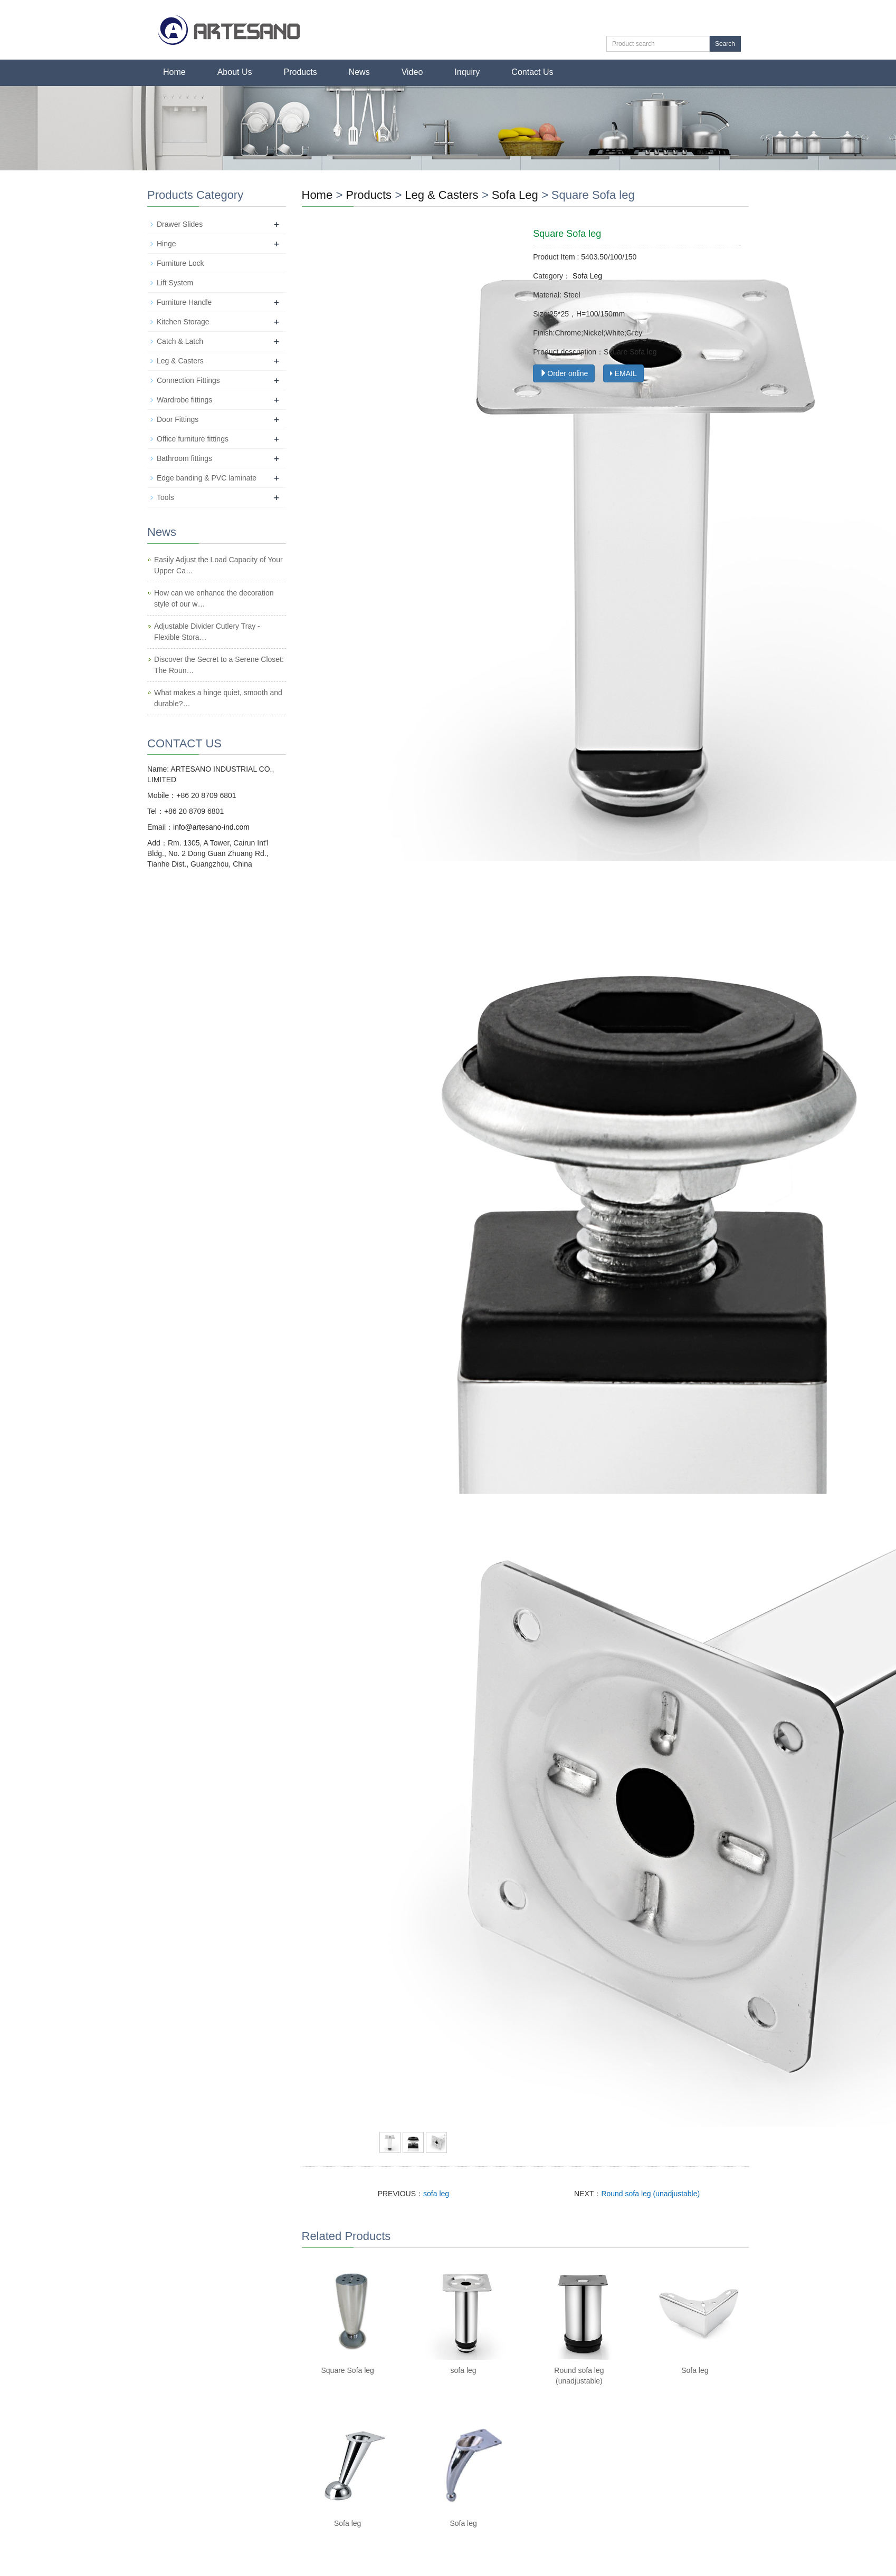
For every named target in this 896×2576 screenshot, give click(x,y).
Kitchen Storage (183, 322)
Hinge (166, 243)
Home (174, 72)
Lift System (175, 282)
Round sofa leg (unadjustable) (650, 2193)
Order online (564, 373)
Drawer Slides (180, 224)
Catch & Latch (180, 341)
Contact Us (532, 72)
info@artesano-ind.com (211, 827)
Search (725, 43)
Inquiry (467, 72)
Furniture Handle (184, 302)
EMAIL (623, 373)
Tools (165, 497)
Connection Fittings (188, 380)
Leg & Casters (443, 194)
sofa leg (436, 2193)
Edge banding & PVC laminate (206, 478)
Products (300, 72)
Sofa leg (694, 2370)
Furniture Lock (180, 263)
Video (412, 72)
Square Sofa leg (347, 2370)
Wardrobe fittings (184, 400)
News (359, 72)
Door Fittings (177, 419)
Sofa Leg (515, 194)
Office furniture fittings (192, 439)
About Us (234, 72)
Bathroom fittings (184, 458)
